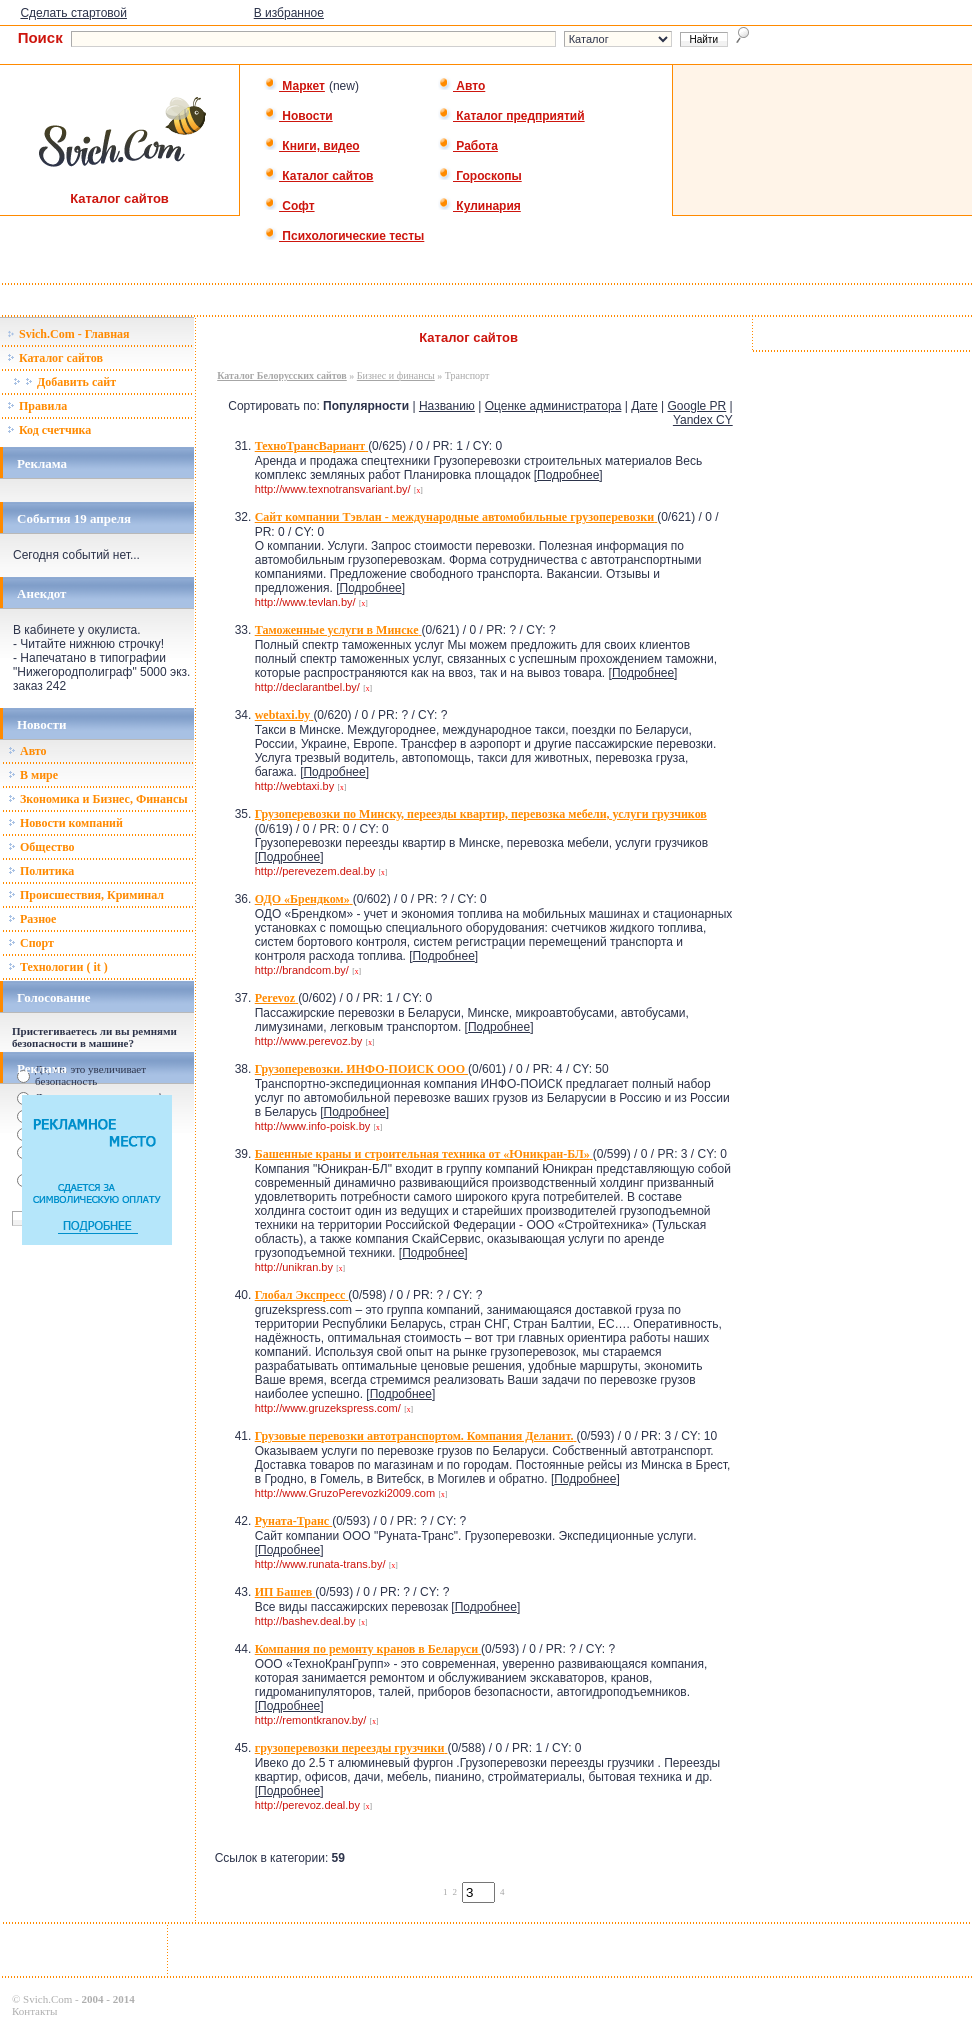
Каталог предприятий (511, 116)
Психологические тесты (344, 236)
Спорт (31, 943)
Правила (37, 406)
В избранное (289, 13)
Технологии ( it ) (58, 967)
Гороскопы (480, 176)
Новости (298, 116)
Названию (447, 406)
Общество (41, 847)
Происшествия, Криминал (86, 895)
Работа (468, 146)
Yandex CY (703, 420)
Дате (644, 406)
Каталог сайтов (318, 176)
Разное (32, 919)
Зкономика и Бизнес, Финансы (98, 799)
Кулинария (479, 206)
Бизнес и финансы (396, 375)
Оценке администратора (553, 406)
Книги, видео (312, 146)
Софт (289, 206)
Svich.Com (47, 1999)
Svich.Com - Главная (68, 334)
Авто (461, 86)
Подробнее (568, 475)
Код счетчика (49, 430)
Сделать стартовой (73, 13)
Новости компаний (65, 823)
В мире (33, 775)
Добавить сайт (64, 382)
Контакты (34, 2011)
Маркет (294, 86)
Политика (41, 871)
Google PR (697, 406)
